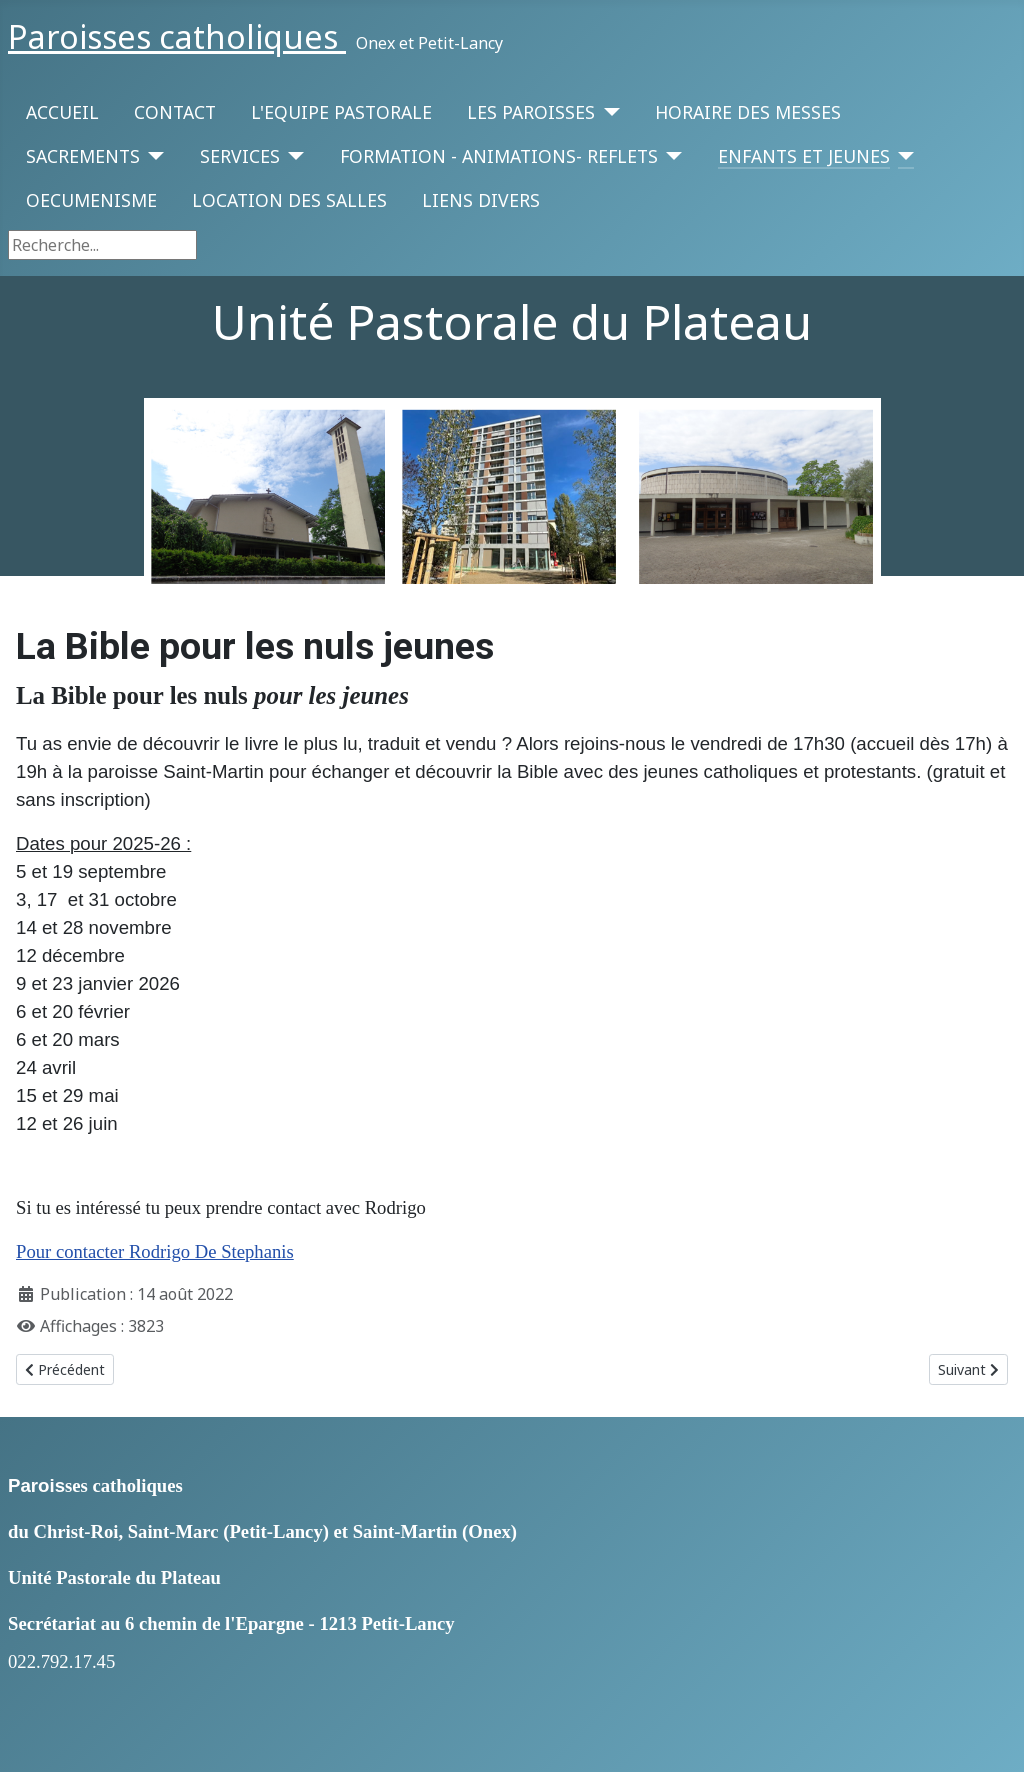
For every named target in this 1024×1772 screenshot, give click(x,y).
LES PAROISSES (531, 112)
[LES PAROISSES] (607, 112)
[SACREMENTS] (152, 156)
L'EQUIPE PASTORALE (341, 112)
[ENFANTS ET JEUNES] (902, 156)
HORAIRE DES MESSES (748, 112)
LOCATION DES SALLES (289, 200)
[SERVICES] (292, 156)
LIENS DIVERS (481, 200)
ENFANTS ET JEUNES (804, 156)
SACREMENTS (83, 156)
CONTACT (175, 112)
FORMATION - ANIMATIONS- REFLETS (499, 156)
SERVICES (240, 156)
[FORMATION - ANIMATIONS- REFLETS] (670, 156)
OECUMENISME (91, 200)
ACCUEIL (62, 112)
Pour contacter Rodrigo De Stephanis (155, 1251)
